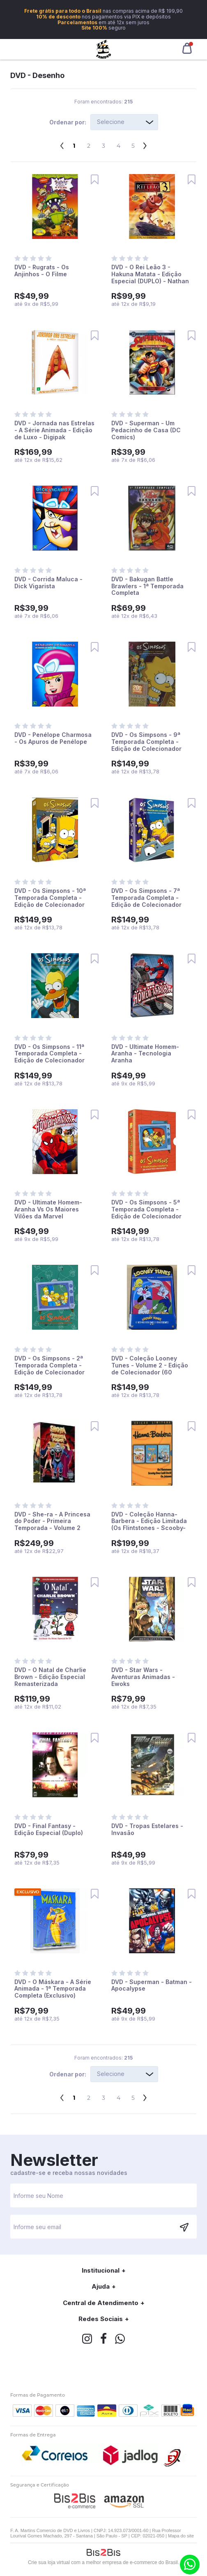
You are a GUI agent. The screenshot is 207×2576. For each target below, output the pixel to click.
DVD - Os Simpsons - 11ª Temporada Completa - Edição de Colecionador (49, 1053)
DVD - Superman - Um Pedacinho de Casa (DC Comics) (146, 430)
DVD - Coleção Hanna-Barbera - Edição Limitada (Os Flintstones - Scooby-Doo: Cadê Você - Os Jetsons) (149, 1528)
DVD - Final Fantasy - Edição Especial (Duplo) (48, 1829)
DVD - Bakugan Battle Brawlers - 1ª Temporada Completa (147, 586)
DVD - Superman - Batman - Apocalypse (151, 1985)
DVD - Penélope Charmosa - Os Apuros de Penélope (53, 738)
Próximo (145, 143)
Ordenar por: (67, 122)
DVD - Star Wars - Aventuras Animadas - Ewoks (143, 1676)
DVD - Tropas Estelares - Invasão (147, 1829)
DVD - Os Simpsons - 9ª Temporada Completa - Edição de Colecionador (146, 741)
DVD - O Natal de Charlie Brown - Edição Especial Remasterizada (50, 1676)
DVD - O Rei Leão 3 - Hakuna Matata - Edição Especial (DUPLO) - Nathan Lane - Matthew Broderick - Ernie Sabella (151, 281)
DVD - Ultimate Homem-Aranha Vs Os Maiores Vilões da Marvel (48, 1209)
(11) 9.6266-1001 (190, 2564)
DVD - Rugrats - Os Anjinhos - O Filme (41, 271)
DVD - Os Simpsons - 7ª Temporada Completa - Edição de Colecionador (146, 897)
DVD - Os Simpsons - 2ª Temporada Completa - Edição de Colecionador (49, 1365)
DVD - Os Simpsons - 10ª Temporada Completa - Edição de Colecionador (50, 897)
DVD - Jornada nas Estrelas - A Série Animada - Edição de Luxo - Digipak (54, 430)
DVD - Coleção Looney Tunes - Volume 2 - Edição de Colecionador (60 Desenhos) (149, 1368)
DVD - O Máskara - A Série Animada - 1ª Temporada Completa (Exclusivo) (52, 1988)
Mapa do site (181, 2535)
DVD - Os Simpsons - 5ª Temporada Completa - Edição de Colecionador (146, 1209)
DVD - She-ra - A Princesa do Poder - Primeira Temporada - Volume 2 (52, 1521)
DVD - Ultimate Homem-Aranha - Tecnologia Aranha (145, 1053)
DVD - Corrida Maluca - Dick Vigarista (48, 583)
